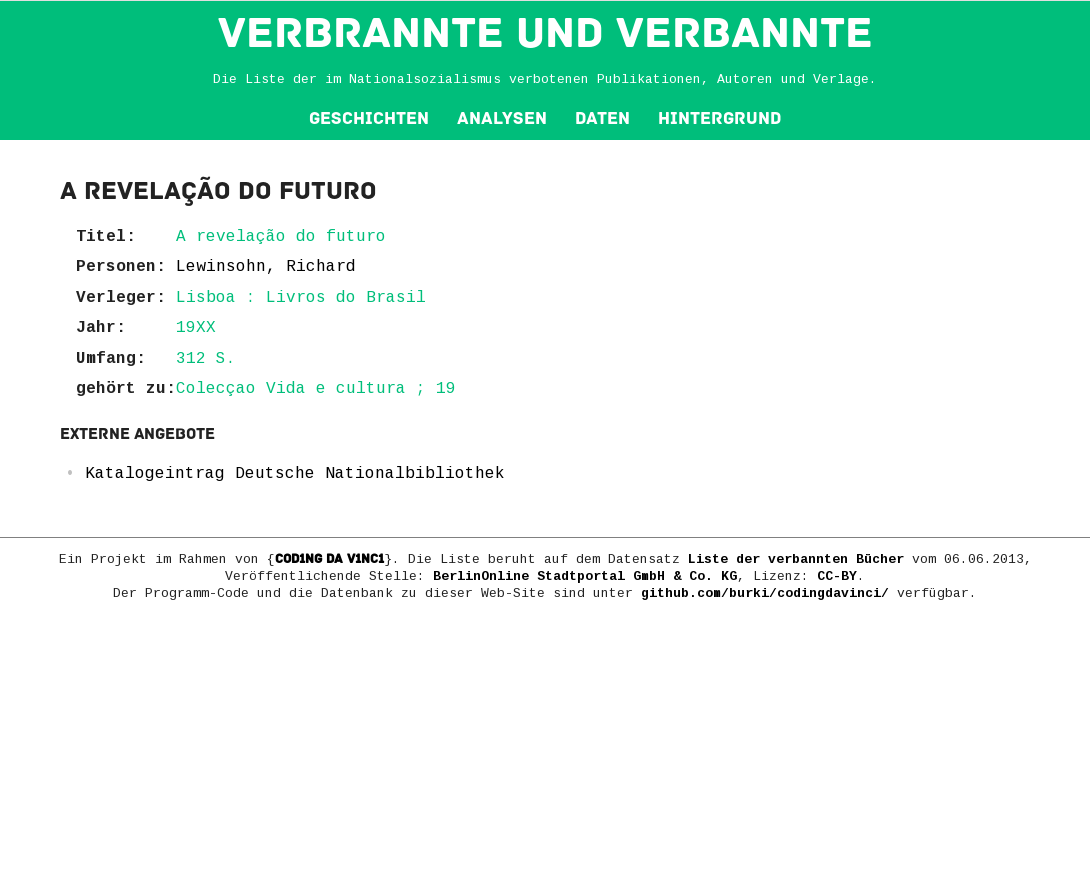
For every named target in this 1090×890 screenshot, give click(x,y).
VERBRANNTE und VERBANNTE (545, 33)
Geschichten (369, 118)
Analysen (502, 118)
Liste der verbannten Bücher (796, 559)
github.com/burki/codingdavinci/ (765, 593)
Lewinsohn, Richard (266, 267)
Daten (602, 118)
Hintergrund (719, 118)
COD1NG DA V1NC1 (329, 559)
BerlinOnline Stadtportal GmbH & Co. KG (585, 576)
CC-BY (837, 576)
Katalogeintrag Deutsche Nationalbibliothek (295, 474)
